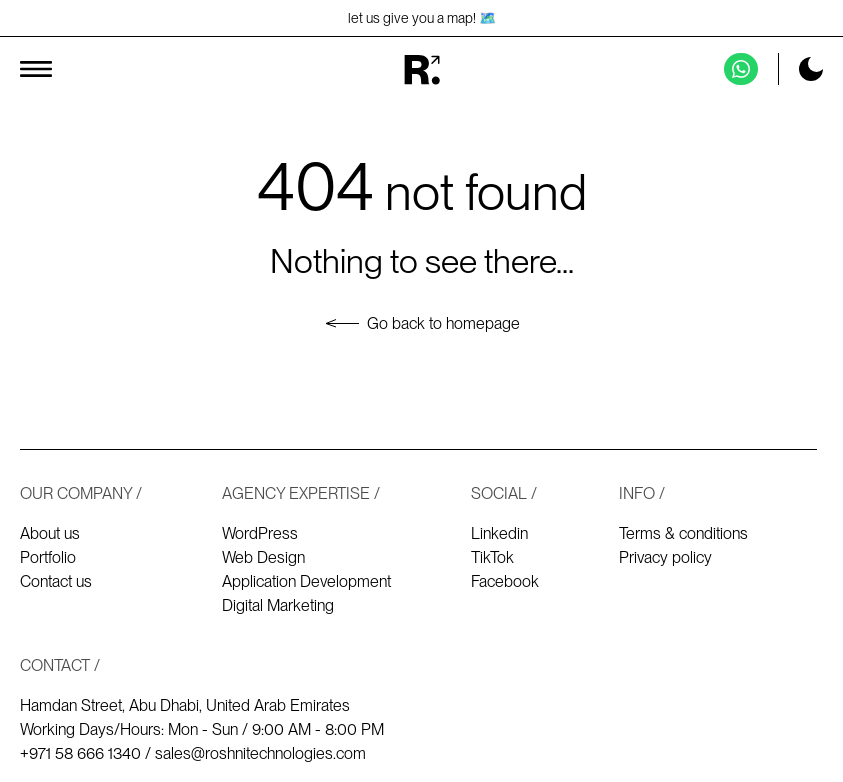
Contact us (56, 581)
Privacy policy (665, 557)
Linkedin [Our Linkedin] (499, 533)
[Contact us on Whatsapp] (741, 69)
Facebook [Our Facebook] (505, 581)
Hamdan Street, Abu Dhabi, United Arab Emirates (185, 705)
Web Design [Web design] (263, 557)
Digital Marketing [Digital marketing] (278, 605)
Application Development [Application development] (306, 581)
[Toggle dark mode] (811, 69)
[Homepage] (421, 69)
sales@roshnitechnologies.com (260, 753)
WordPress (260, 533)
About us (50, 533)
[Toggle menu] (36, 69)
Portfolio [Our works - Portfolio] (48, 557)
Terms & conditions (683, 533)
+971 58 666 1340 (80, 753)
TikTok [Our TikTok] (492, 557)
